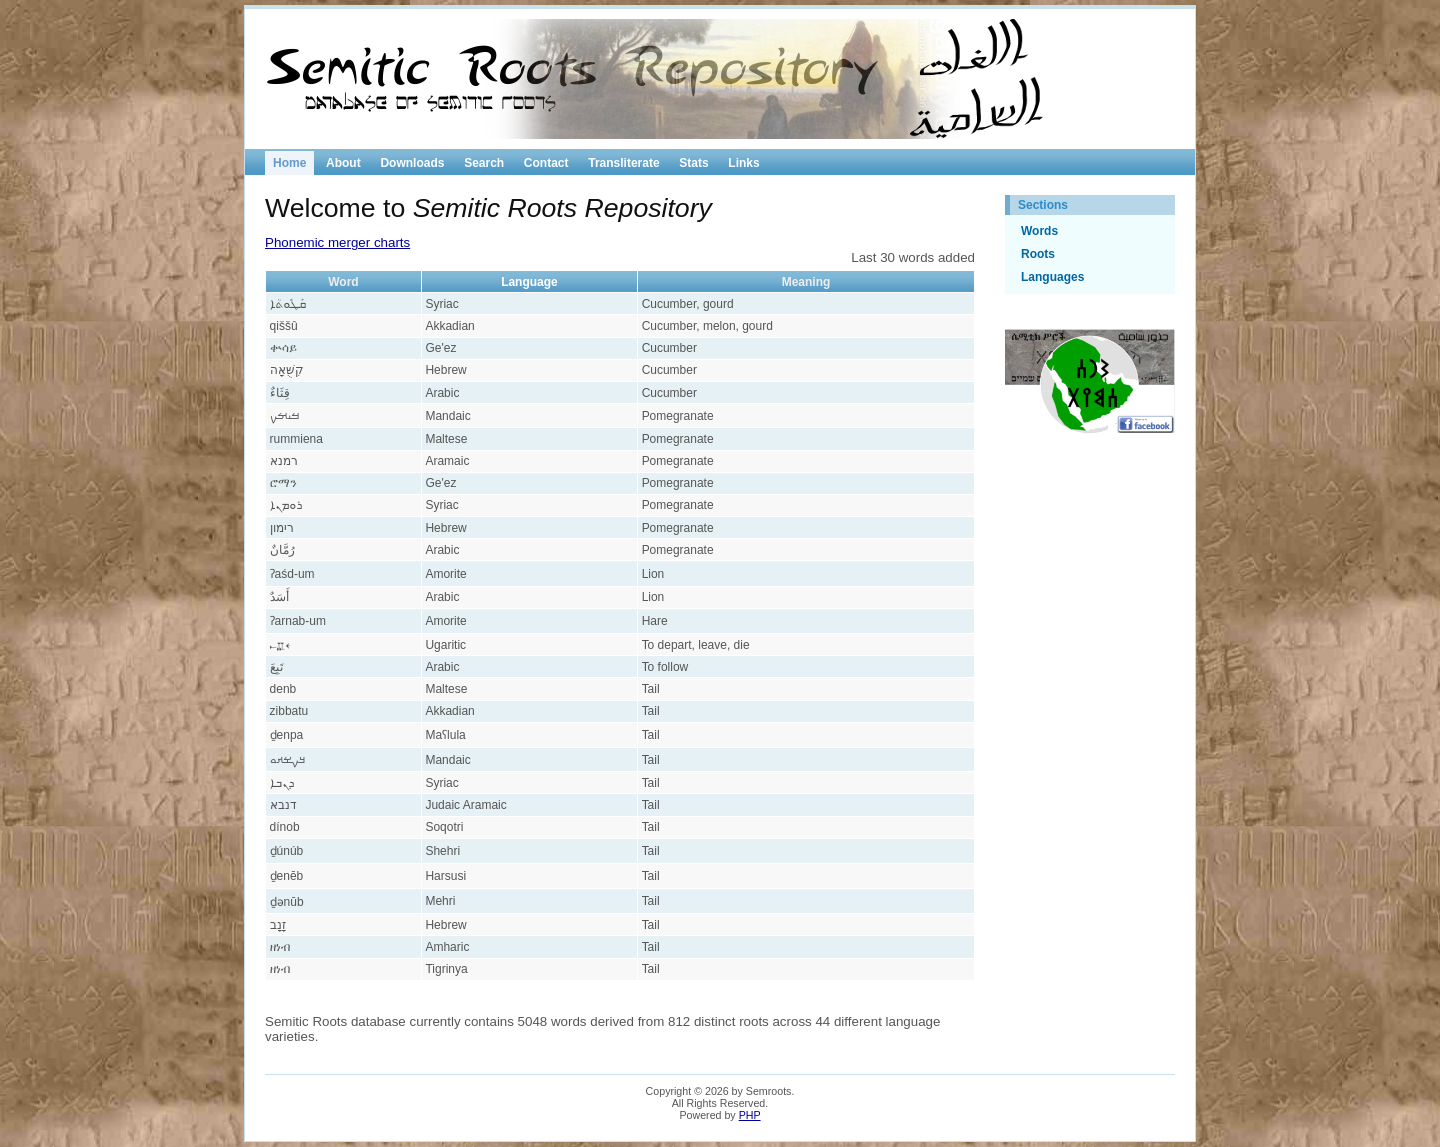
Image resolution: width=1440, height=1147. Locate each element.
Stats (693, 163)
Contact (546, 163)
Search (484, 163)
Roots (1038, 254)
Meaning (806, 282)
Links (743, 163)
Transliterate (623, 163)
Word (343, 282)
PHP (750, 1115)
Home (289, 163)
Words (1039, 231)
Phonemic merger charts (337, 242)
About (343, 163)
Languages (1052, 277)
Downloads (412, 163)
